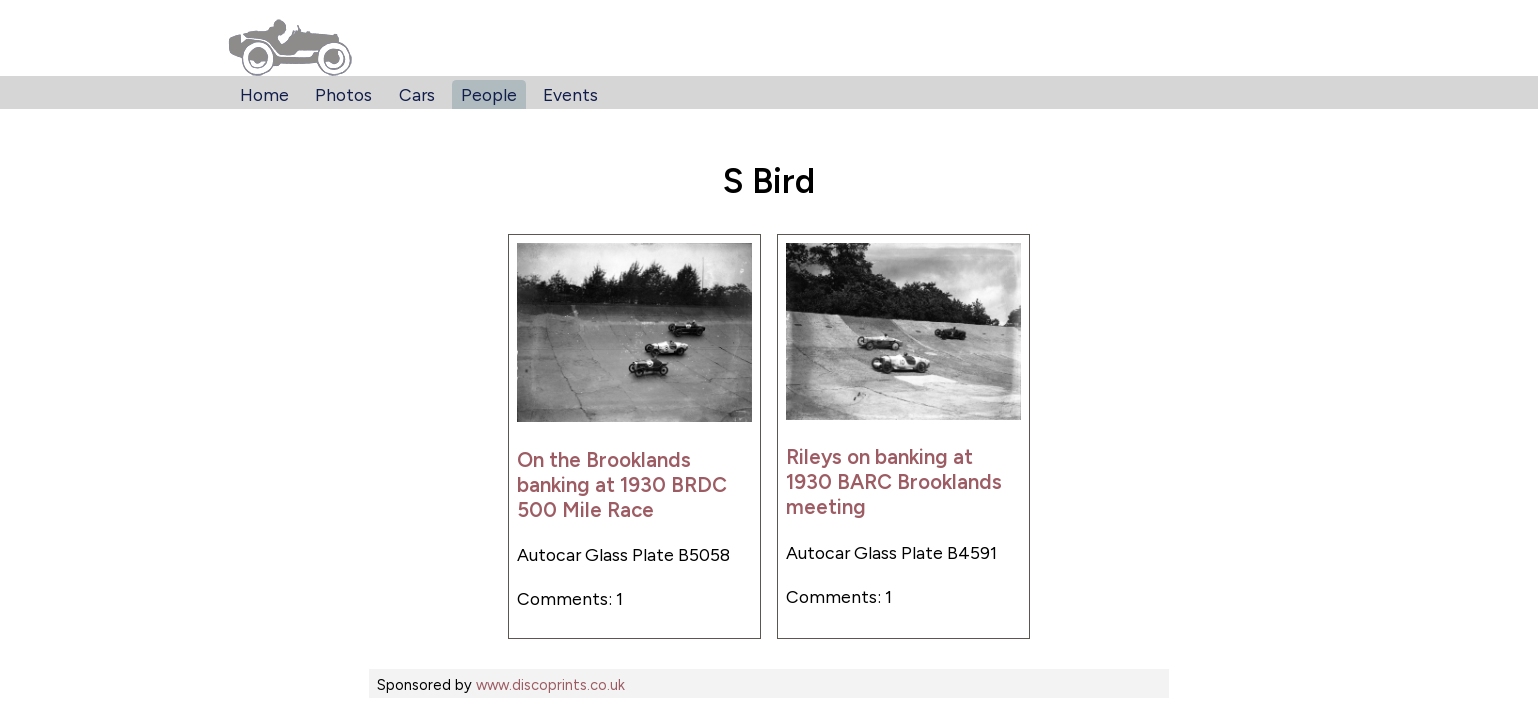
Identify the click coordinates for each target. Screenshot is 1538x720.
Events (570, 94)
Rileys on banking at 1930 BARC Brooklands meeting (894, 481)
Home (264, 94)
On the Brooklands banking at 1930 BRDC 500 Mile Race (622, 484)
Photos (343, 94)
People (489, 94)
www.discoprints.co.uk (550, 685)
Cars (417, 94)
